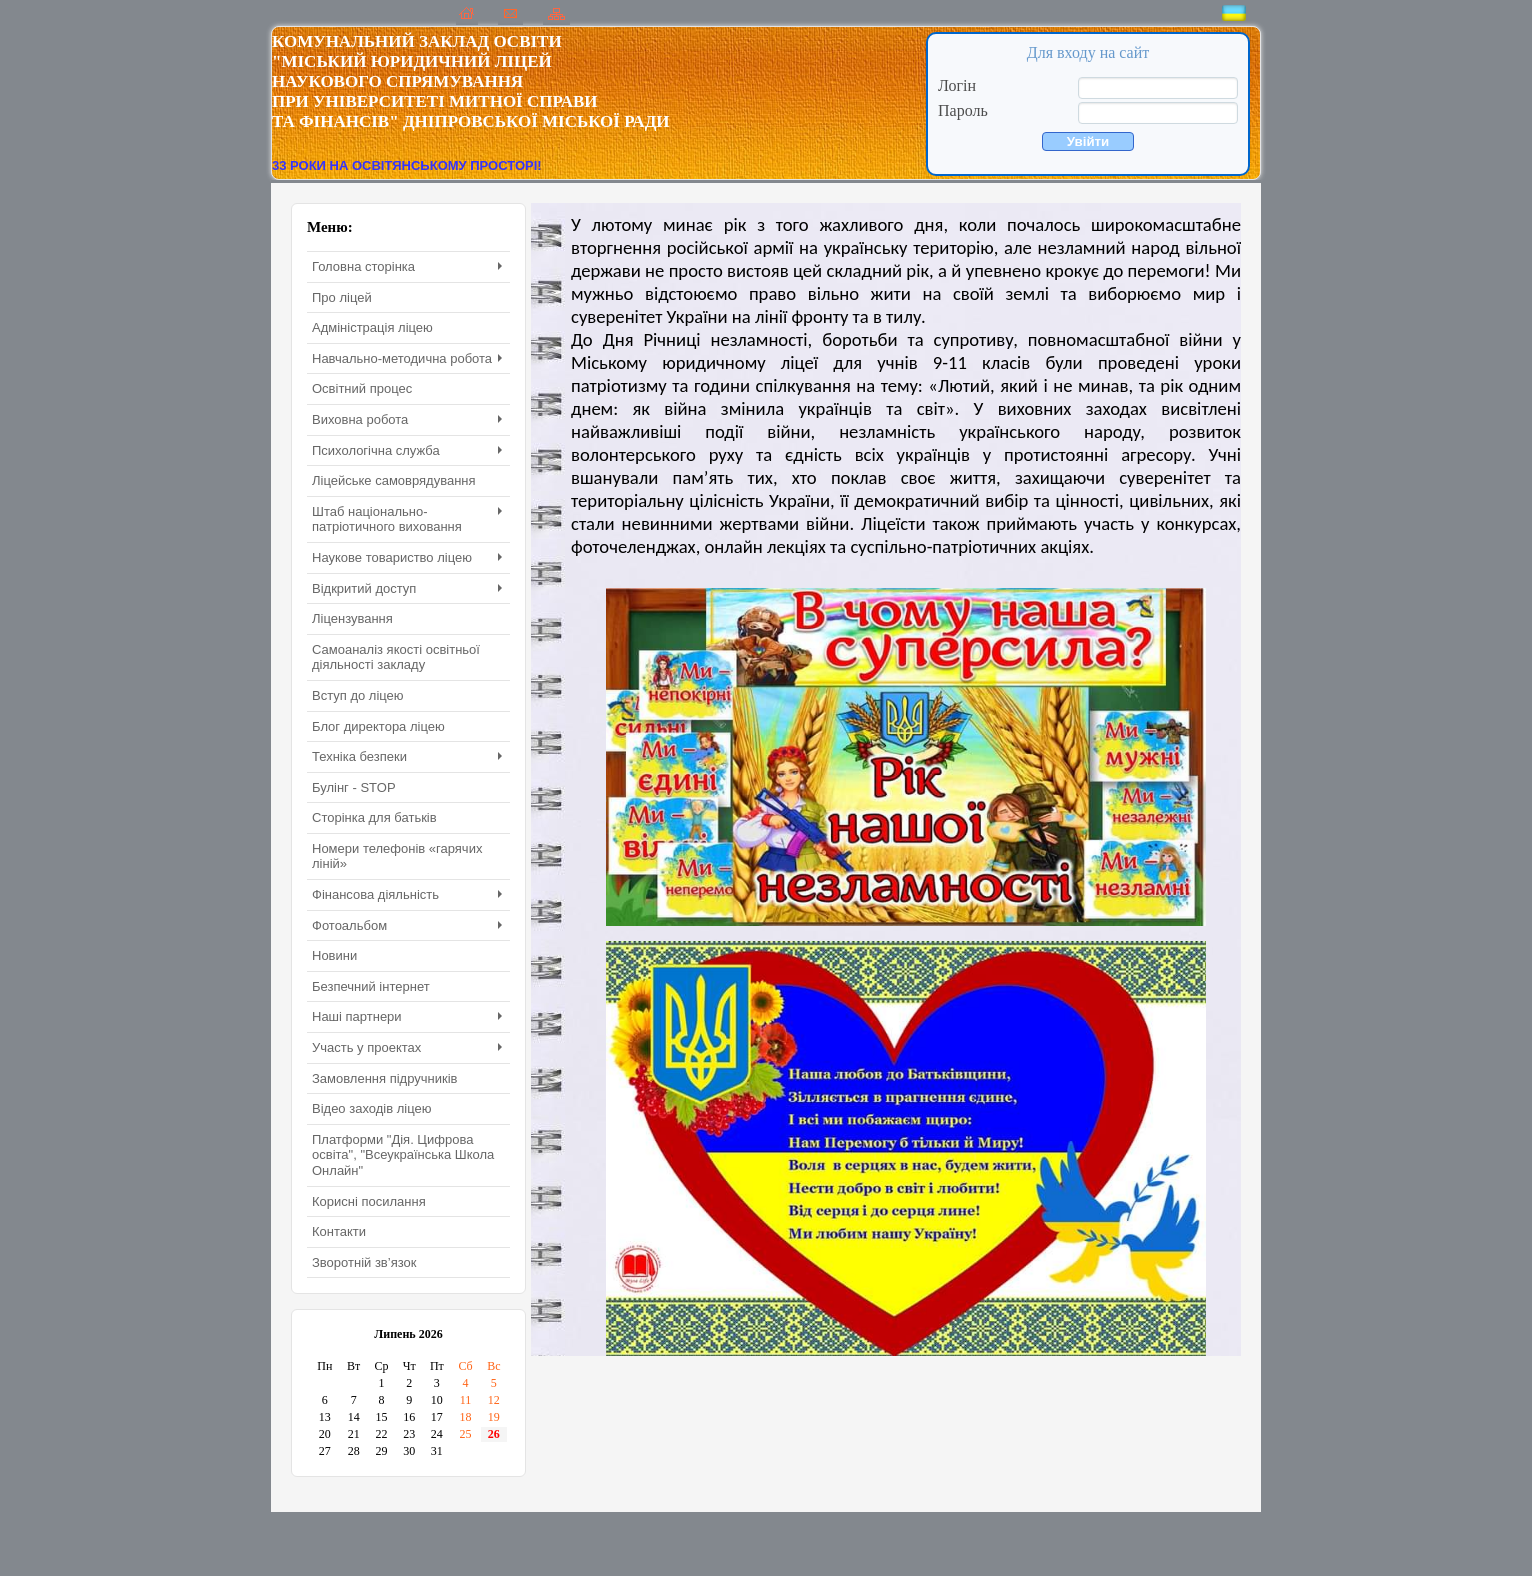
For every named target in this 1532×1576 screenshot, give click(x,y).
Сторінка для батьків (374, 817)
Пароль (963, 110)
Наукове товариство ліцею (407, 557)
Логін (957, 85)
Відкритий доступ (407, 588)
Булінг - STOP (354, 787)
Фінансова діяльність (407, 894)
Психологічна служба (407, 450)
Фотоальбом (407, 925)
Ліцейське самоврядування (394, 480)
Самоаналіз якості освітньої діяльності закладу (396, 657)
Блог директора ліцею (378, 726)
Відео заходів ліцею (371, 1108)
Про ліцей (342, 297)
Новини (334, 955)
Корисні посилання (369, 1201)
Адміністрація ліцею (372, 327)
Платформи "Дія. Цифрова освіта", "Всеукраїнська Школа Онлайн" (403, 1155)
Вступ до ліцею (358, 695)
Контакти (339, 1231)
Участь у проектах (407, 1047)
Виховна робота (407, 419)
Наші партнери (407, 1016)
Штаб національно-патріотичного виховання (407, 519)
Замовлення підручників (384, 1078)
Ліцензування (352, 618)
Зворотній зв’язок (364, 1262)
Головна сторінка (407, 266)
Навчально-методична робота (407, 358)
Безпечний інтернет (371, 986)
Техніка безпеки (407, 756)
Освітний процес (362, 388)
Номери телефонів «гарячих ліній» (397, 856)
